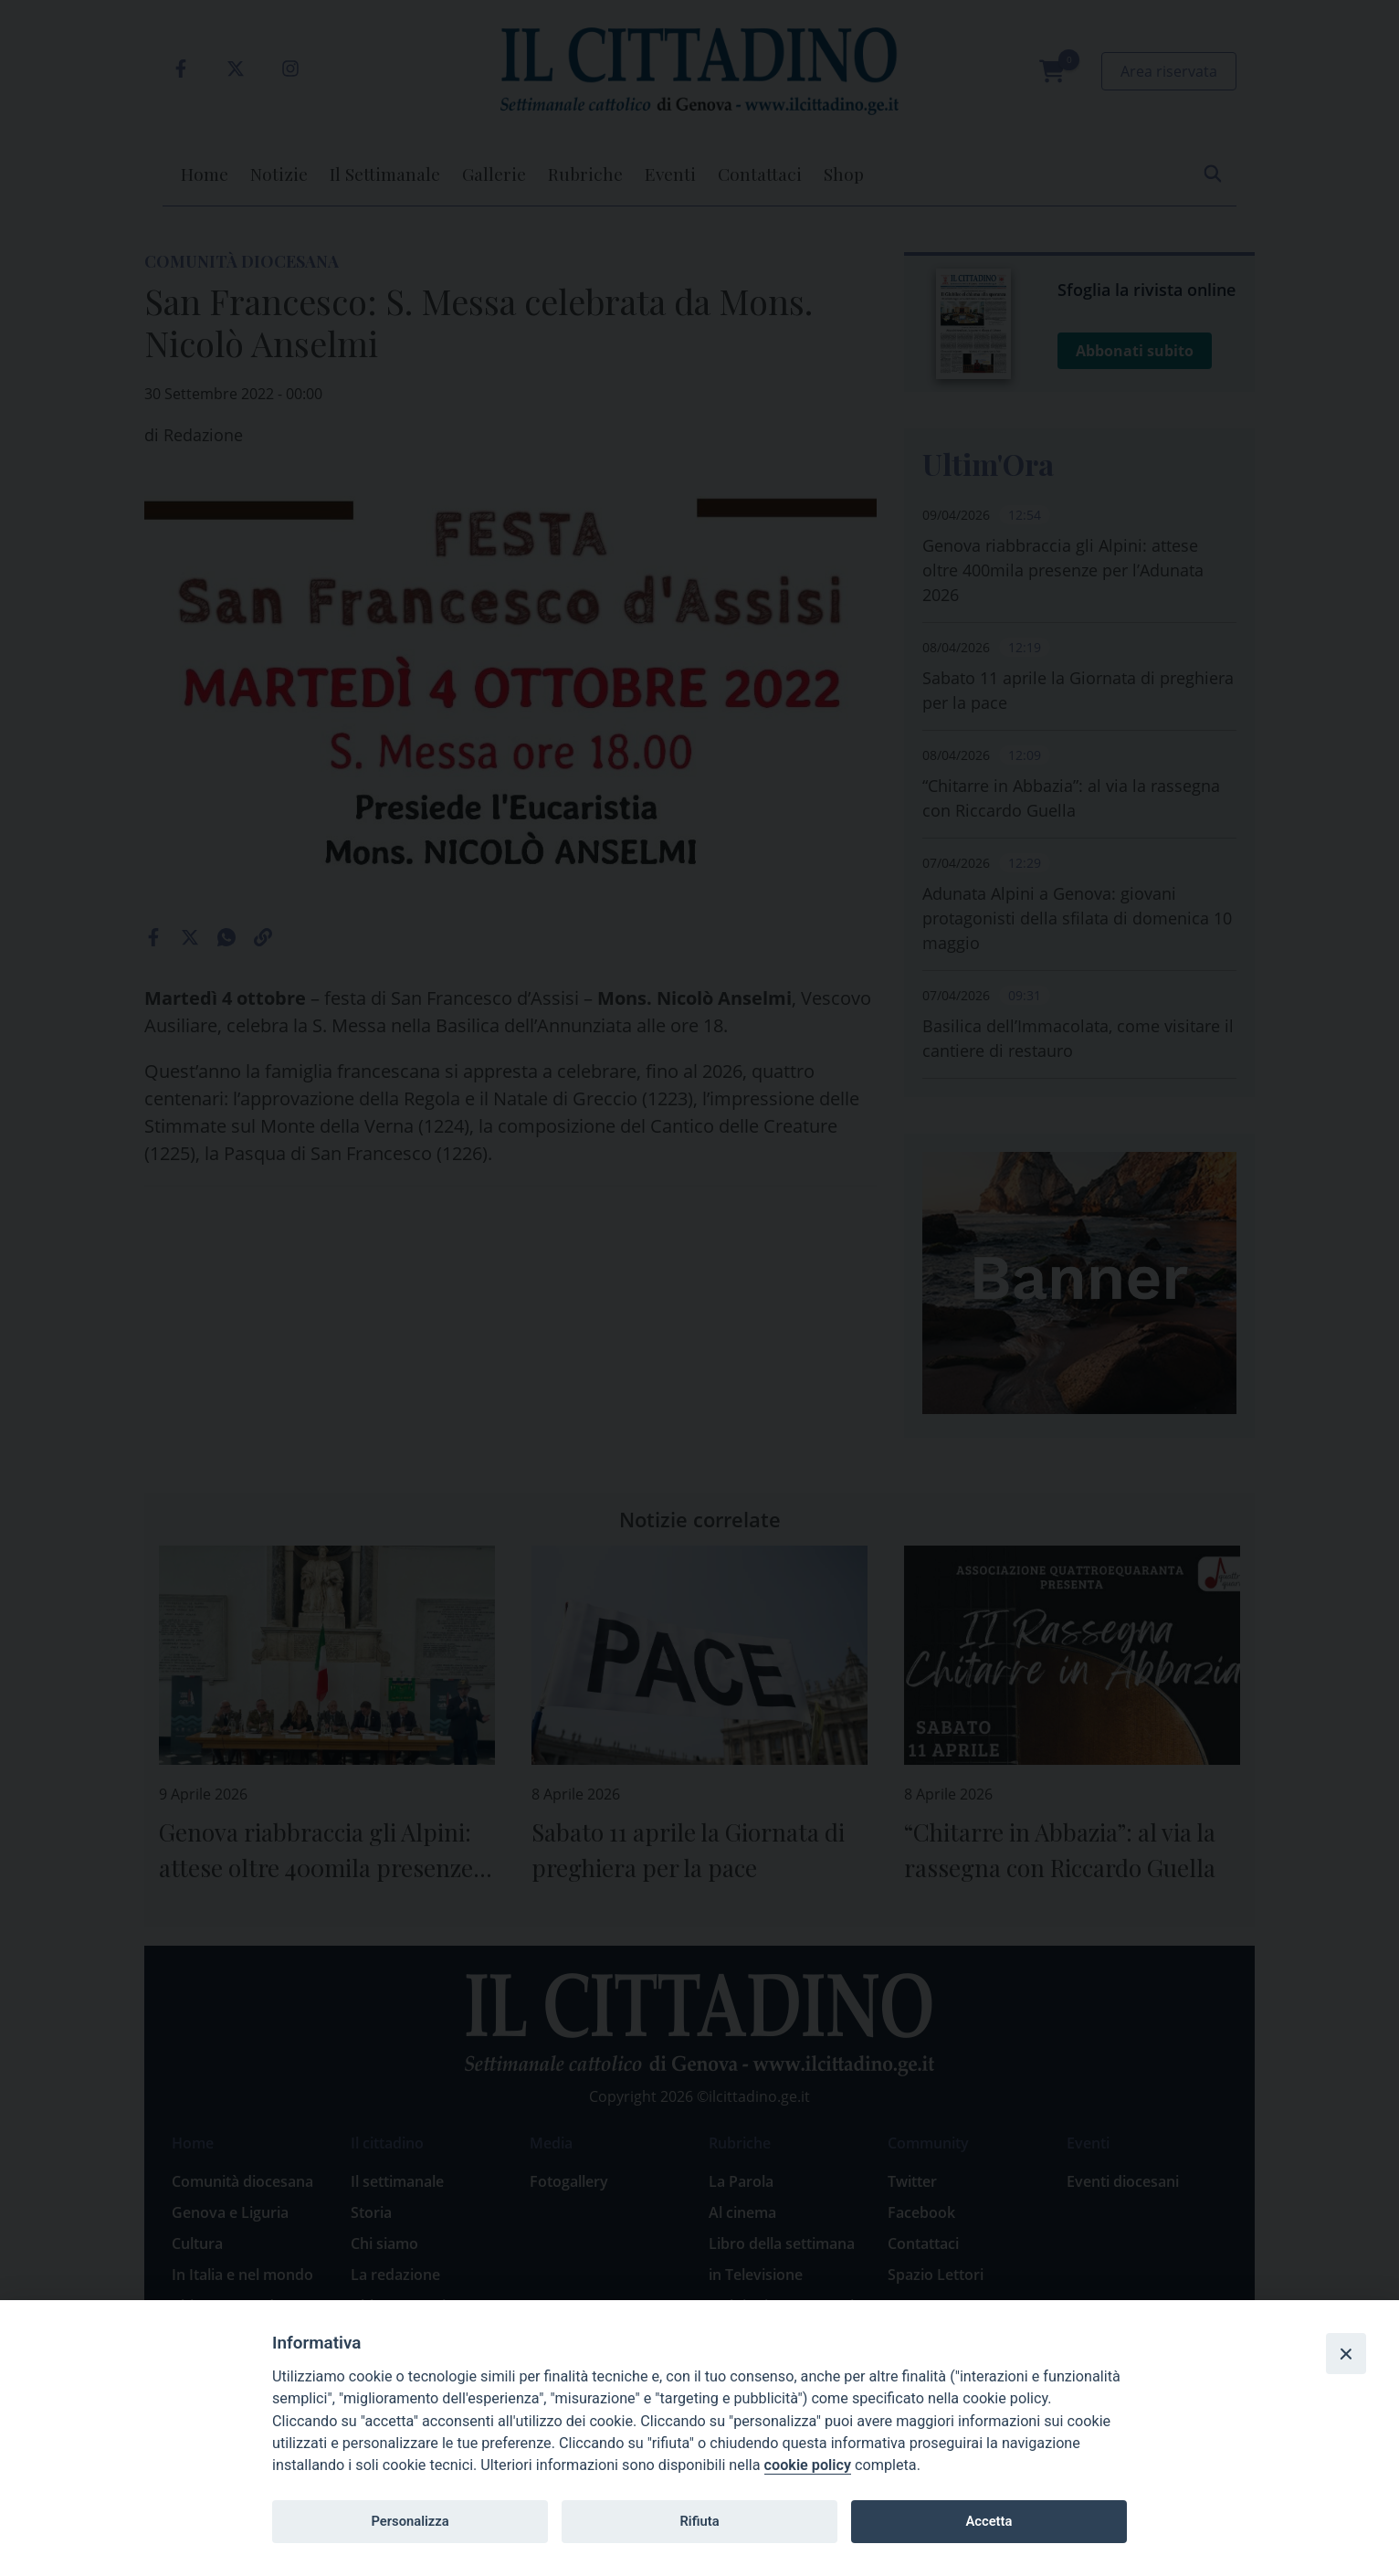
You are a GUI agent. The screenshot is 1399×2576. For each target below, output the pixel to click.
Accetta (988, 2521)
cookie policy (807, 2465)
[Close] (1346, 2353)
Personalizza (409, 2521)
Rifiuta (699, 2521)
